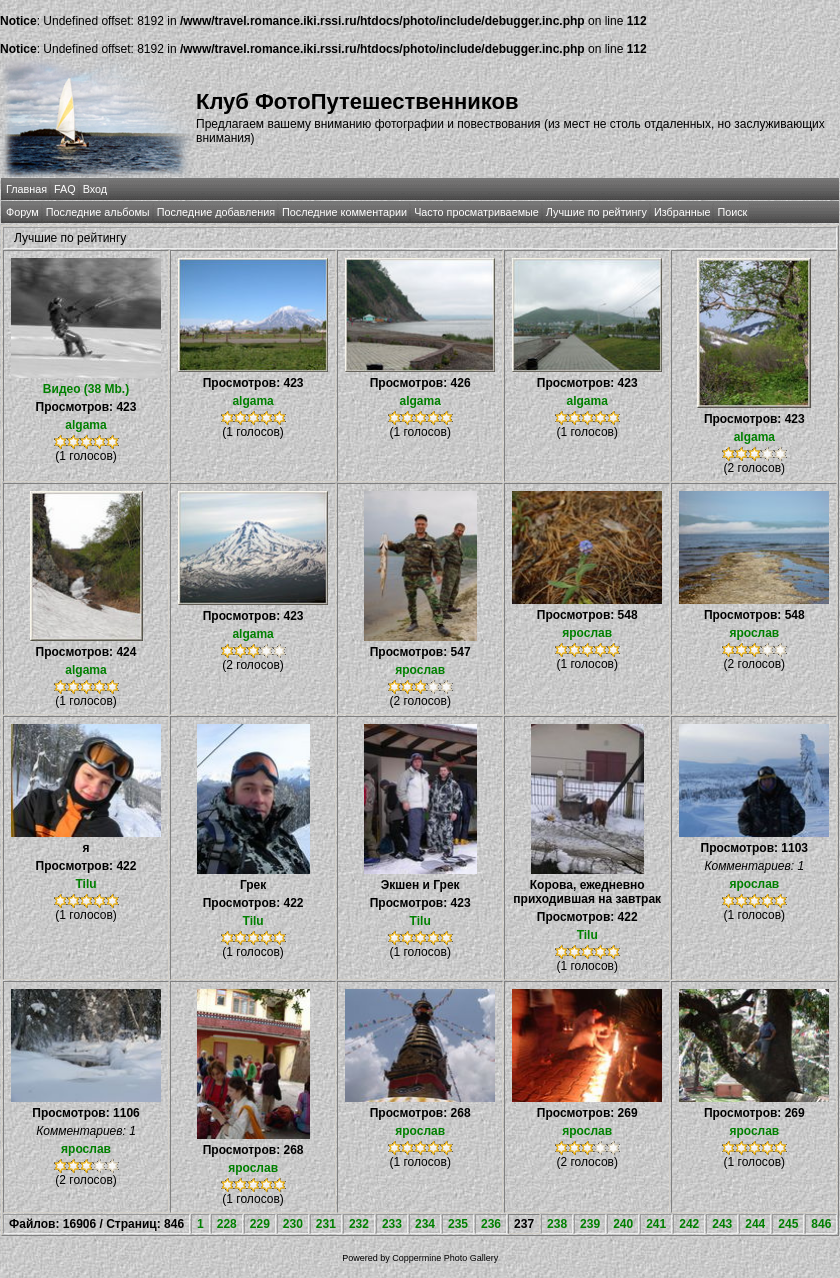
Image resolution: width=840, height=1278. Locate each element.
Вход (95, 189)
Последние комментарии (344, 212)
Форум (22, 212)
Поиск (732, 212)
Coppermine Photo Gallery (445, 1258)
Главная (26, 189)
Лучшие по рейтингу (596, 212)
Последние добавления (216, 212)
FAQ (65, 189)
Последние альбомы (98, 212)
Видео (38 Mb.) (86, 389)
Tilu (85, 884)
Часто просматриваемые (476, 212)
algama (85, 425)
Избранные (682, 212)
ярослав (420, 670)
